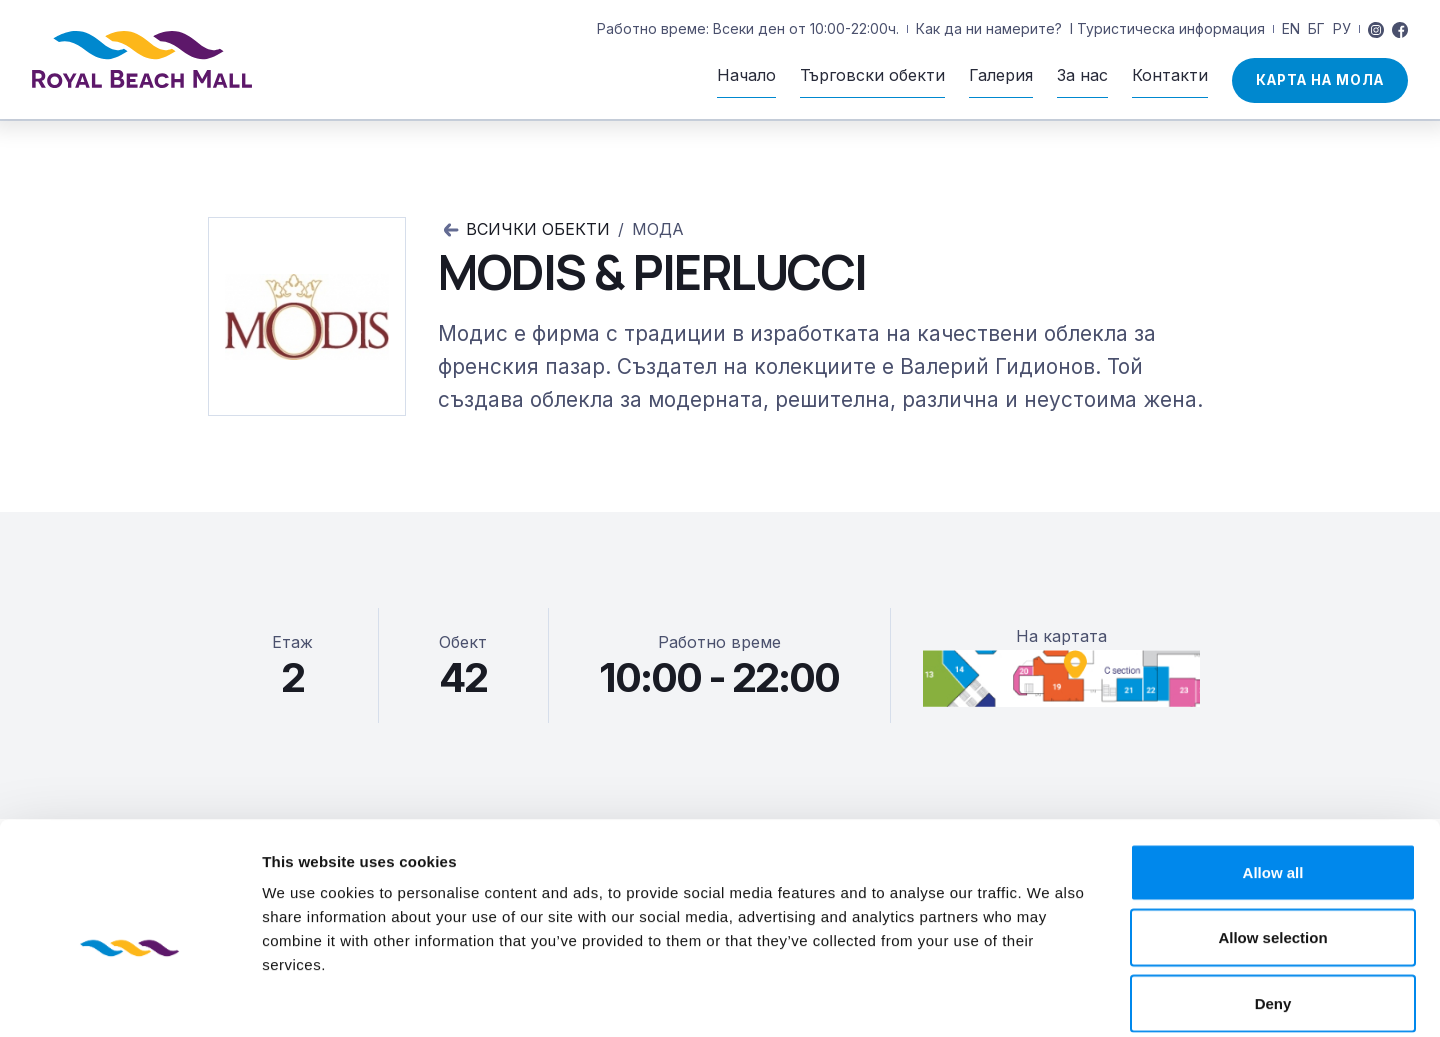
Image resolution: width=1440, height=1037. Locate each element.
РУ (1342, 28)
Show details (1049, 997)
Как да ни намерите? (989, 28)
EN (1291, 28)
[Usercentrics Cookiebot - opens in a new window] (129, 998)
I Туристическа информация (1167, 28)
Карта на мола (1320, 80)
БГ (1316, 28)
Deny (1273, 905)
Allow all (1273, 774)
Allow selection (1272, 840)
